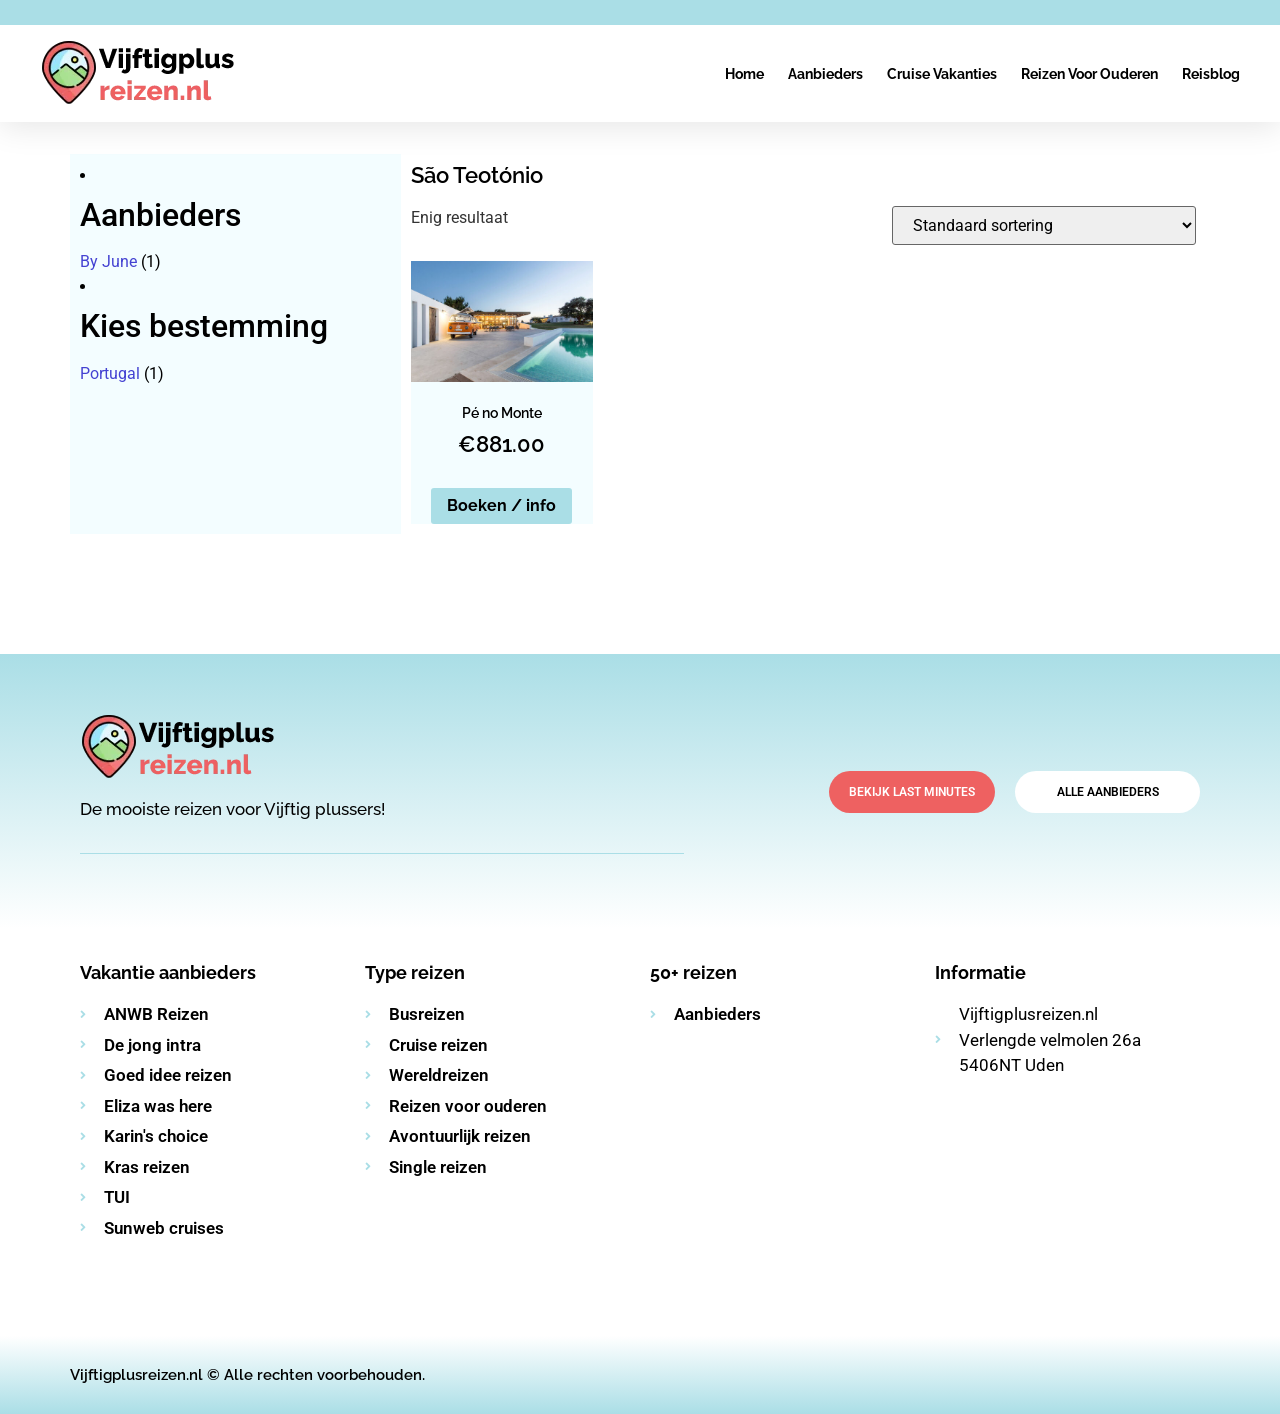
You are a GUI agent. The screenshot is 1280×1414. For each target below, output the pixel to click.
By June (108, 261)
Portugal (110, 373)
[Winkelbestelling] (1044, 225)
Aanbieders (825, 74)
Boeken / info (501, 505)
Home (744, 74)
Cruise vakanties (942, 74)
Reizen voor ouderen (1089, 74)
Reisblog (1211, 74)
